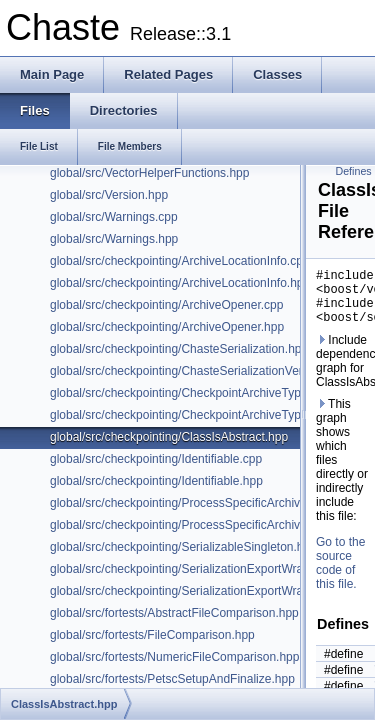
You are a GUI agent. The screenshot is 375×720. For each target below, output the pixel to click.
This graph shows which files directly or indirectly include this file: (342, 472)
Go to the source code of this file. (340, 575)
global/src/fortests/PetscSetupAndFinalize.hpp (172, 679)
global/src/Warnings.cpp (114, 217)
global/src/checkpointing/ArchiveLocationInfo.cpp (180, 261)
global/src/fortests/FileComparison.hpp (152, 635)
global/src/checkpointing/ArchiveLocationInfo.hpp (180, 283)
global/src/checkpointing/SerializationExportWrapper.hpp (200, 569)
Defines (354, 171)
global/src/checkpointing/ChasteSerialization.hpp (179, 349)
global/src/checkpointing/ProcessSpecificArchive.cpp (189, 503)
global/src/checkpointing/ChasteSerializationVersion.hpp (199, 371)
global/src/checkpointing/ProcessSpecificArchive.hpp (190, 525)
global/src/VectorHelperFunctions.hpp (149, 173)
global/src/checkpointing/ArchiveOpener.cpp (166, 305)
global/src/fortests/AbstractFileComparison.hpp (174, 613)
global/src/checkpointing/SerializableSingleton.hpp (183, 547)
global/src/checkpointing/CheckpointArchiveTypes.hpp (193, 393)
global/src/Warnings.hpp (114, 239)
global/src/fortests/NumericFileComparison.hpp (174, 657)
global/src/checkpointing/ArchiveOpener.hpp (167, 327)
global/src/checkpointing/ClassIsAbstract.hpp (169, 437)
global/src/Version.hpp (109, 195)
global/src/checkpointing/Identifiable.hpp (156, 481)
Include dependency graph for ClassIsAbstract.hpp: (343, 373)
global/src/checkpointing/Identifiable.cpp (156, 459)
